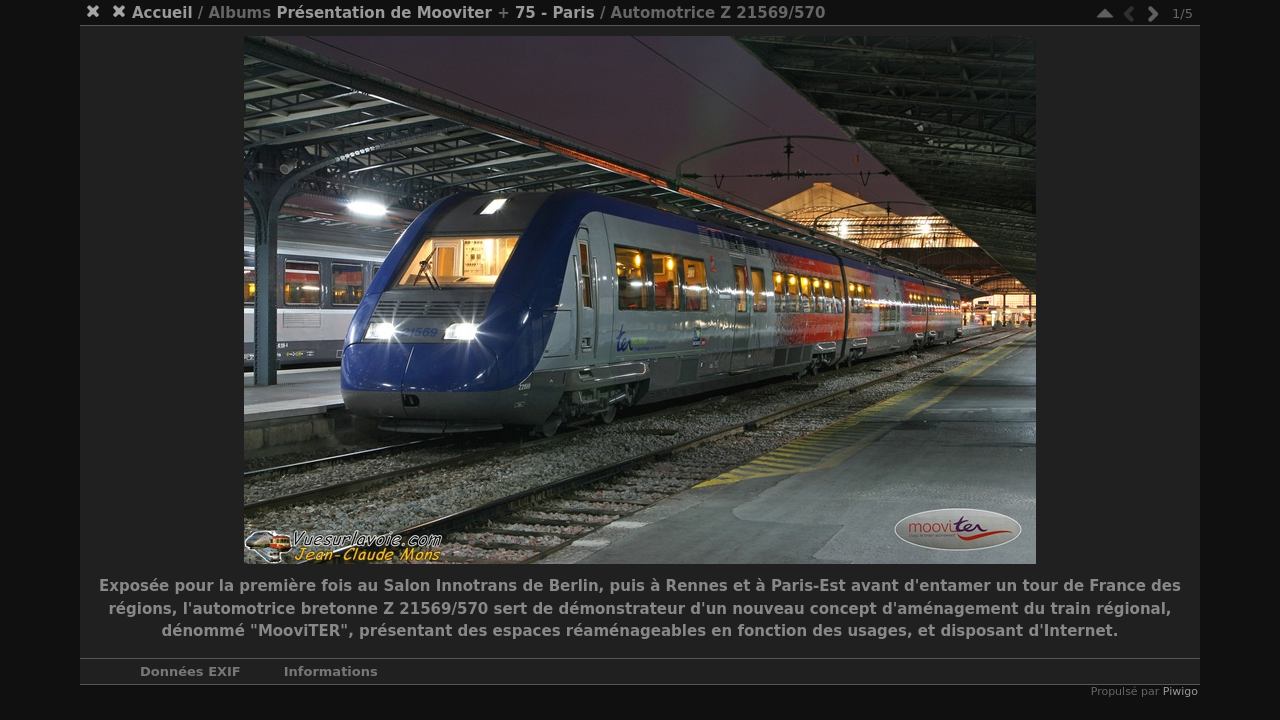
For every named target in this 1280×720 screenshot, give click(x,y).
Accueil (162, 13)
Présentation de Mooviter (384, 13)
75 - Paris (555, 13)
